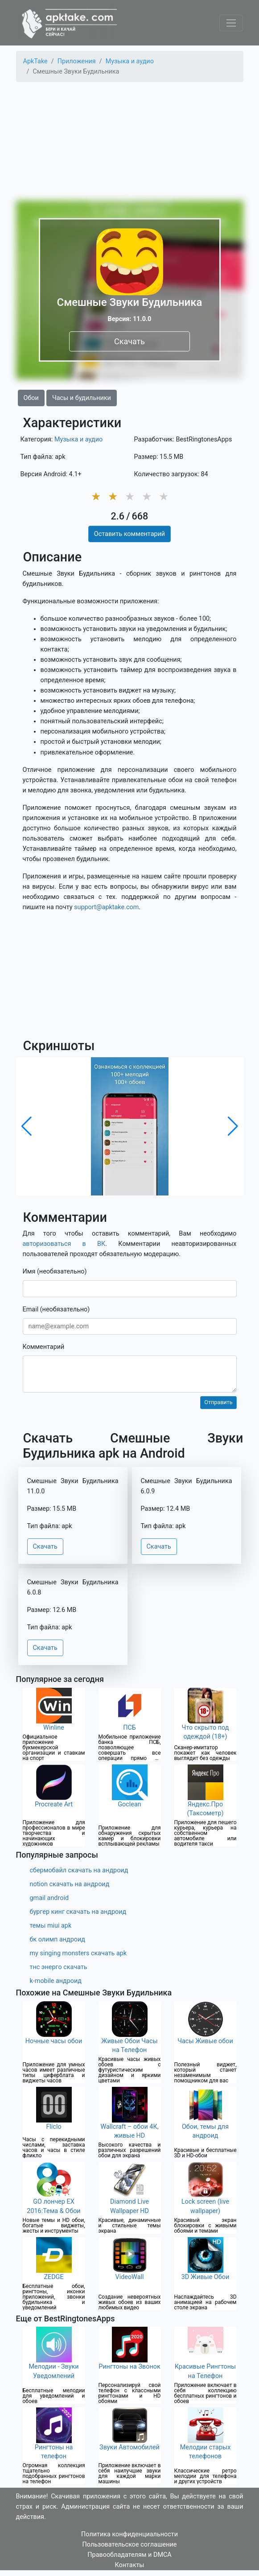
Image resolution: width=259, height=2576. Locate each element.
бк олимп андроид (58, 1939)
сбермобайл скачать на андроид (79, 1870)
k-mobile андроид (56, 1981)
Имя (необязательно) (55, 1271)
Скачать (129, 341)
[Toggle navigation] (231, 23)
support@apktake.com (106, 907)
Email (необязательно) (56, 1309)
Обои (31, 398)
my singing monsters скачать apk (78, 1953)
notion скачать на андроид (70, 1884)
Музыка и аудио (78, 439)
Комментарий (44, 1347)
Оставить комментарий (129, 534)
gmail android (49, 1898)
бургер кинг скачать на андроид (78, 1912)
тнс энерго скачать (58, 1967)
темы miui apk (51, 1925)
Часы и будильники (81, 398)
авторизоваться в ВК (64, 1244)
